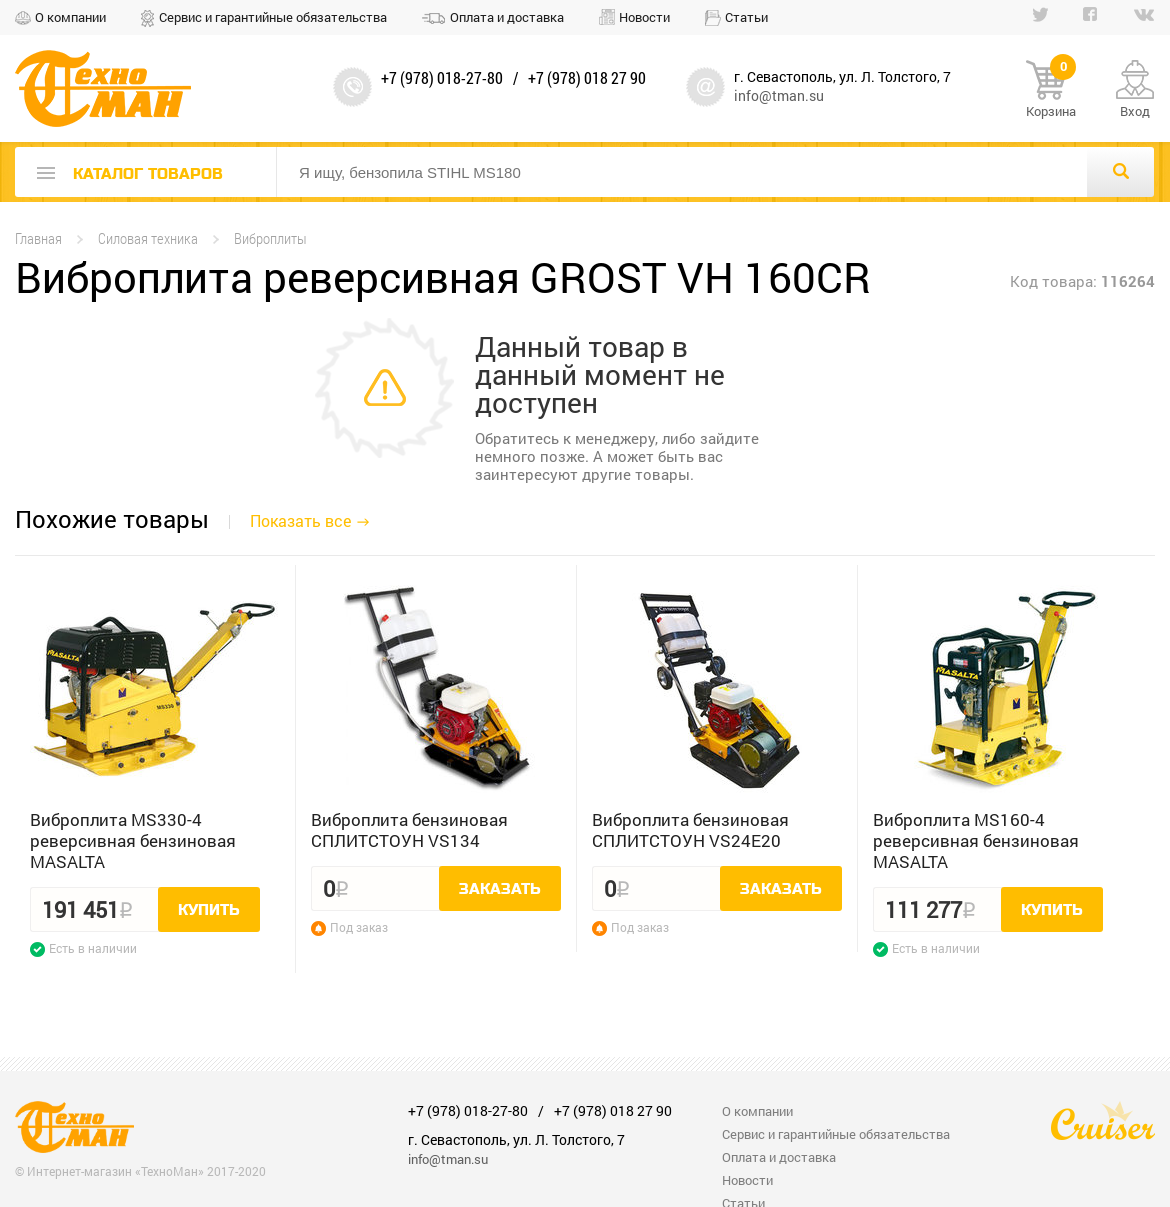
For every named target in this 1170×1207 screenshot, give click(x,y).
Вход (1135, 111)
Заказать (500, 889)
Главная (38, 238)
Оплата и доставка (507, 17)
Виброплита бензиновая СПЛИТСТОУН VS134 (409, 830)
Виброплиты (270, 238)
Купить (209, 910)
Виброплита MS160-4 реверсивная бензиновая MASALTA (976, 840)
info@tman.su (779, 95)
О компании (70, 17)
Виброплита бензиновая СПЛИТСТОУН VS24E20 (690, 830)
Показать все (300, 520)
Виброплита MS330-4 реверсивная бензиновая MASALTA (133, 840)
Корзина (1051, 90)
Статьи (746, 17)
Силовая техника (148, 238)
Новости (644, 17)
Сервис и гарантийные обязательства (273, 17)
